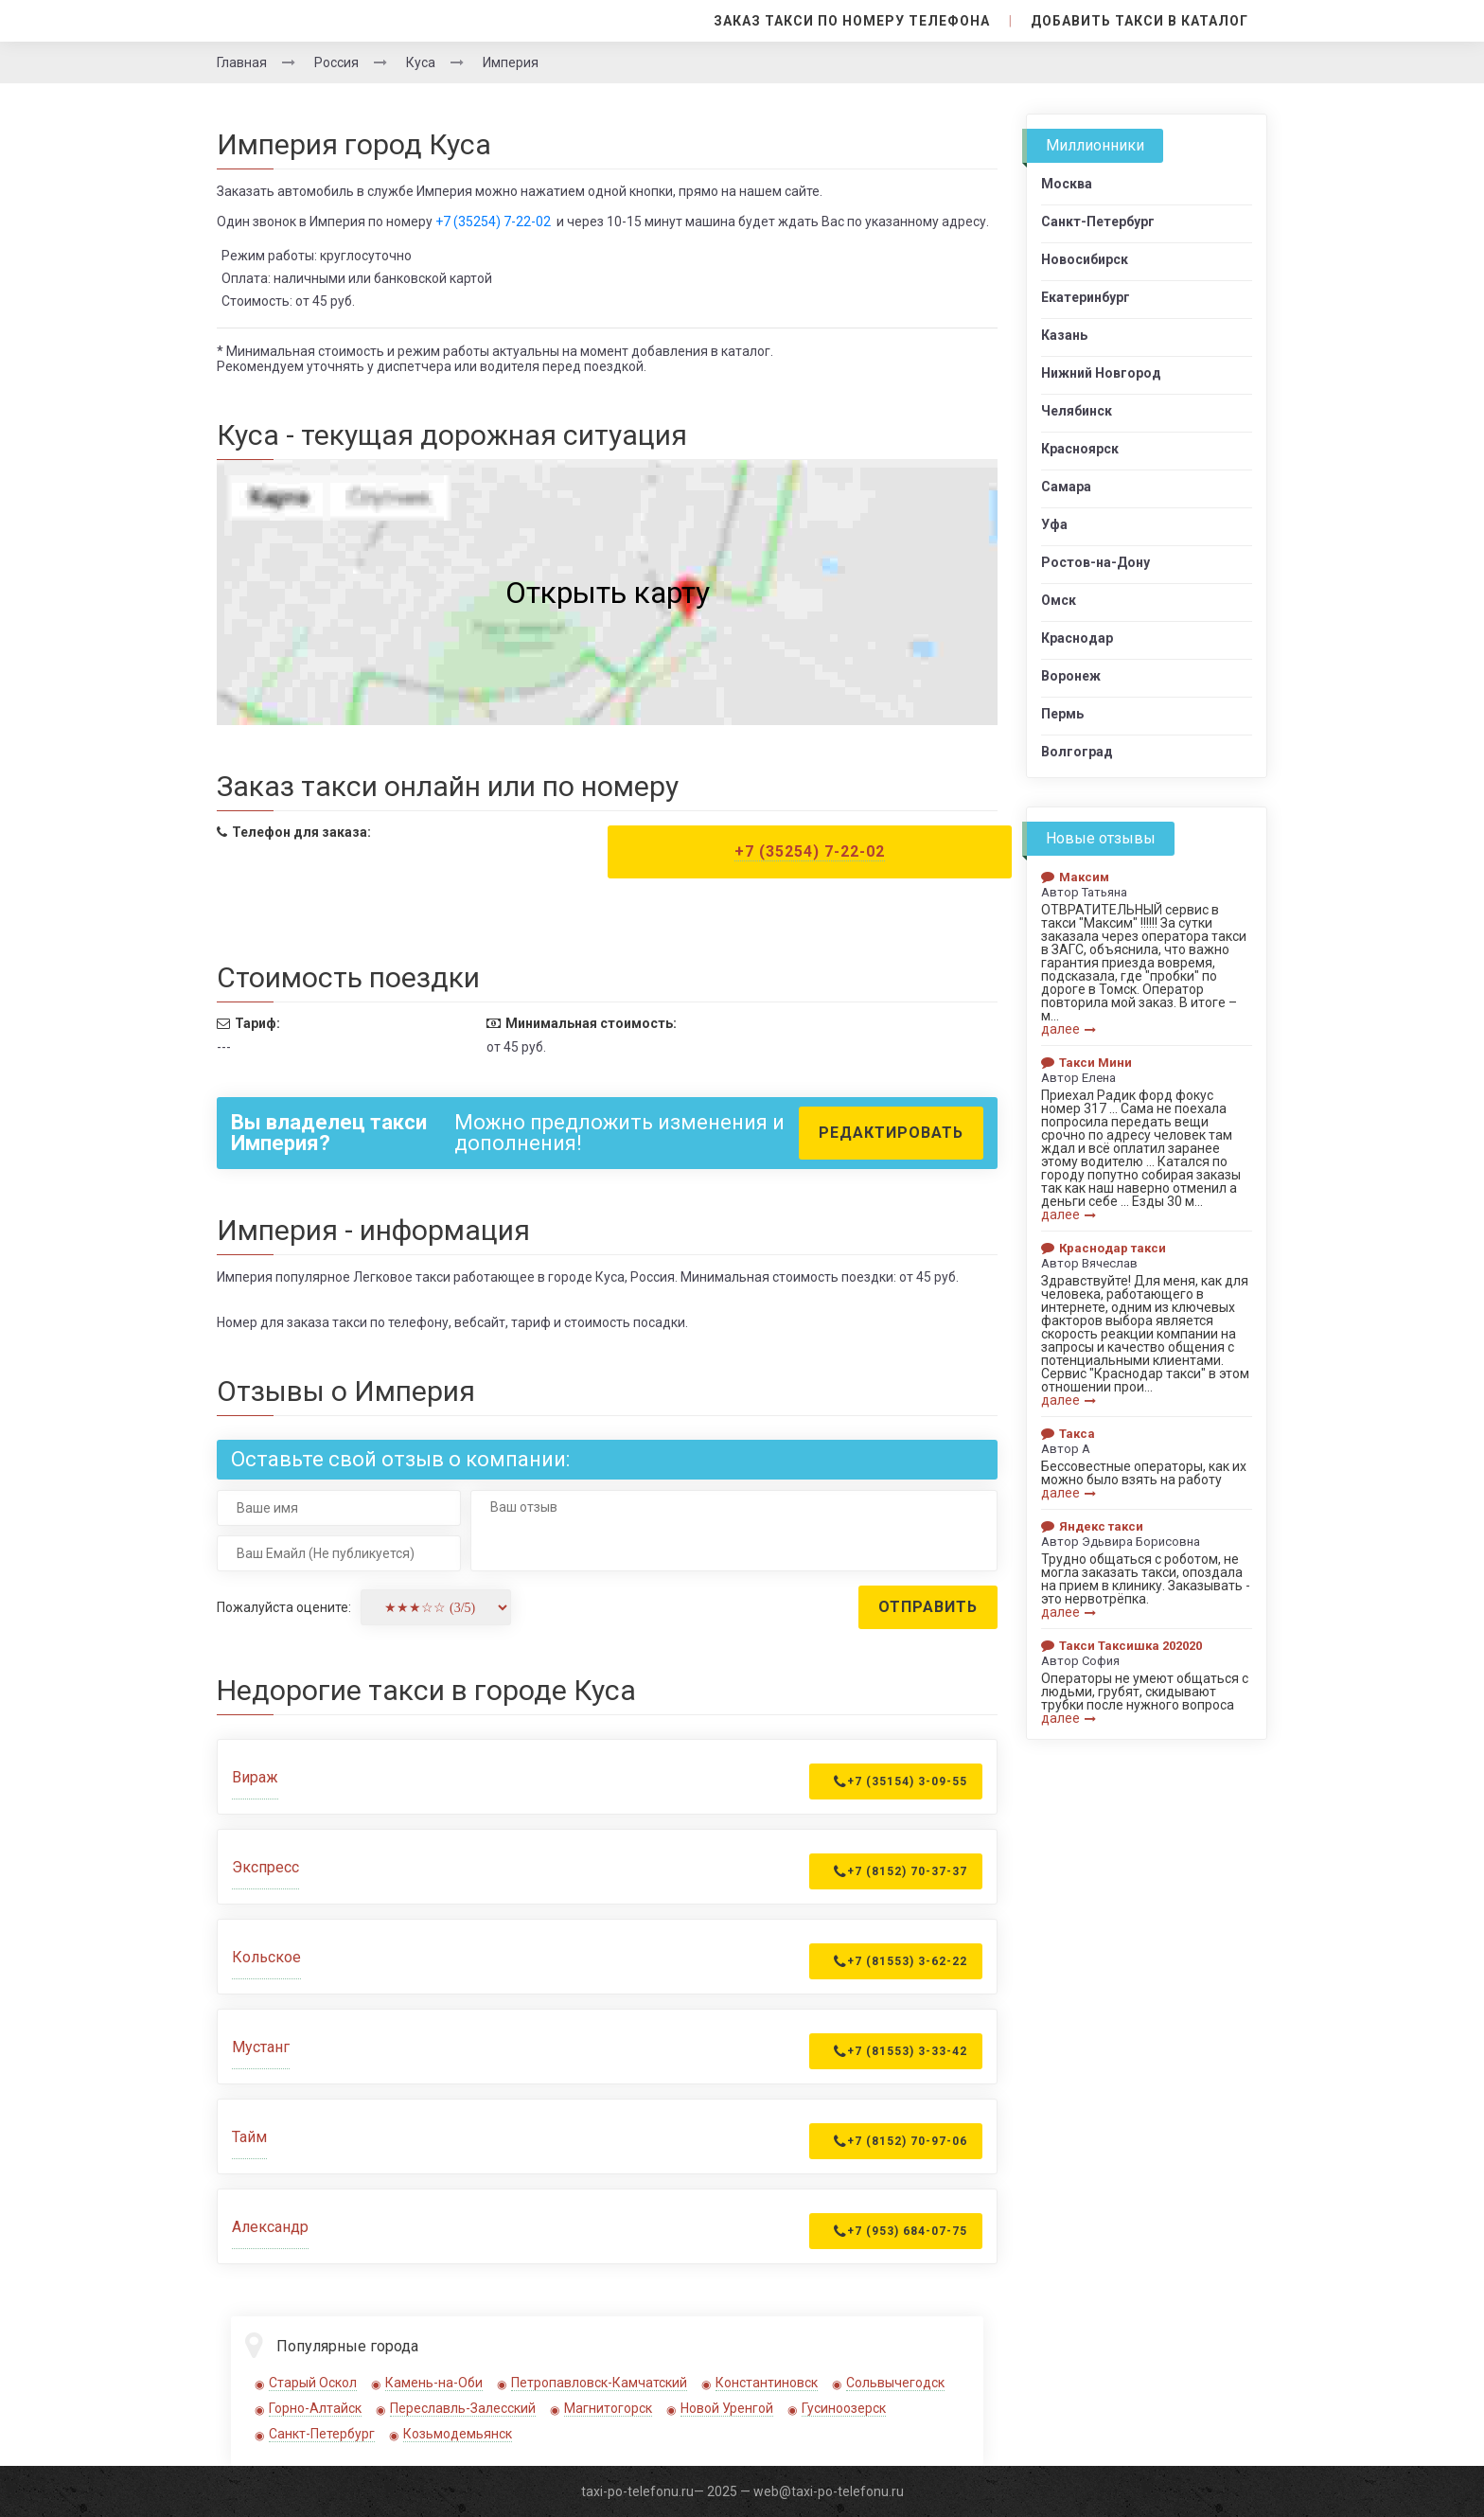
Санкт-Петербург (322, 2433)
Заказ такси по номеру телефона (852, 20)
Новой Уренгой (726, 2408)
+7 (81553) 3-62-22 (900, 1961)
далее (1068, 1029)
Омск (1058, 600)
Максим (1075, 877)
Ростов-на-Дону (1095, 562)
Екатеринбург (1085, 297)
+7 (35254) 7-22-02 (493, 221)
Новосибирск (1084, 259)
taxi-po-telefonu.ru (637, 2491)
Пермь (1062, 713)
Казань (1064, 335)
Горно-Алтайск (315, 2408)
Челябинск (1076, 410)
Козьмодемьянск (457, 2433)
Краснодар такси (1103, 1248)
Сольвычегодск (895, 2382)
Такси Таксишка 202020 (1121, 1646)
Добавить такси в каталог (1139, 20)
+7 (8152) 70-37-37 (900, 1871)
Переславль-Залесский (463, 2408)
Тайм (249, 2137)
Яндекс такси (1092, 1526)
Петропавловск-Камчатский (599, 2382)
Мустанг (261, 2047)
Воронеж (1071, 675)
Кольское (266, 1957)
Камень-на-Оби (434, 2382)
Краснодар (1077, 638)
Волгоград (1077, 751)
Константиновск (767, 2382)
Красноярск (1080, 448)
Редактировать (891, 1133)
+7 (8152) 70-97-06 (900, 2141)
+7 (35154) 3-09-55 (900, 1781)
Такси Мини (1086, 1062)
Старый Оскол (313, 2382)
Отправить (928, 1607)
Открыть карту (607, 593)
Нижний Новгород (1101, 373)
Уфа (1054, 524)
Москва (1066, 183)
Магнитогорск (608, 2408)
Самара (1066, 486)
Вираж (255, 1777)
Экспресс (265, 1867)
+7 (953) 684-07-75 (900, 2231)
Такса (1068, 1434)
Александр (270, 2227)
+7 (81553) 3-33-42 (900, 2051)
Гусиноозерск (844, 2408)
